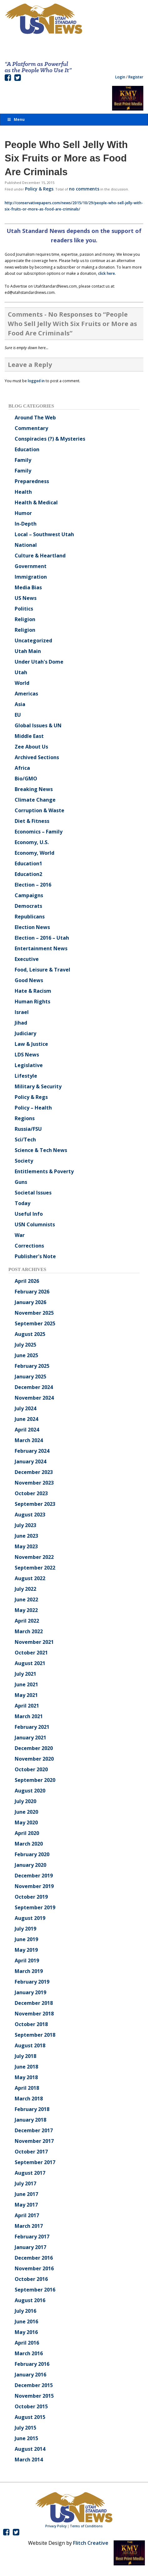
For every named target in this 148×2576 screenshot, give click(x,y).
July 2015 (25, 2427)
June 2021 (26, 1684)
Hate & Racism (33, 990)
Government (31, 566)
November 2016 (34, 2268)
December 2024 (34, 1387)
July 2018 (25, 2056)
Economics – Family (38, 831)
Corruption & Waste (39, 810)
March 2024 (29, 1440)
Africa (22, 767)
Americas (26, 693)
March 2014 (29, 2459)
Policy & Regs (39, 189)
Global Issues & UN (38, 725)
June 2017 (26, 2194)
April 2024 (27, 1429)
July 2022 (25, 1588)
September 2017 (35, 2162)
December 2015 (34, 2385)
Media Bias (28, 587)
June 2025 (26, 1355)
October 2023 (31, 1493)
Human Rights (32, 1001)
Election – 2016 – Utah (42, 937)
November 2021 (34, 1642)
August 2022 (30, 1578)
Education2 (28, 874)
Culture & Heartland (40, 555)
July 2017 (25, 2183)
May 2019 (26, 1949)
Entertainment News (41, 948)
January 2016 (30, 2374)
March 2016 (29, 2353)
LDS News (27, 1054)
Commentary (31, 428)
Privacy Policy (56, 2526)
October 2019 (31, 1896)
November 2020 (34, 1758)
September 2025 (35, 1323)
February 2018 (32, 2109)
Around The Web (35, 417)
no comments (84, 189)
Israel (22, 1012)
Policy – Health (33, 1107)
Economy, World (34, 852)
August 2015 (30, 2417)
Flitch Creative (90, 2542)
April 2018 (27, 2087)
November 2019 (34, 1886)
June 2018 (26, 2066)
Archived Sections (37, 757)
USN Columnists (35, 1224)
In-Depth (26, 523)
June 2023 (26, 1535)
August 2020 (30, 1790)
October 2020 (31, 1769)
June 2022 (26, 1599)
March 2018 (29, 2098)
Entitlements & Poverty (44, 1171)
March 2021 (29, 1716)
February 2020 (32, 1854)
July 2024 (25, 1408)
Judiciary (25, 1033)
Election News (32, 927)
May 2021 (26, 1695)
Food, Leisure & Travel (42, 969)
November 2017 (34, 2141)
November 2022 (34, 1557)
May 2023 (26, 1546)
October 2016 (31, 2279)
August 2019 (30, 1918)
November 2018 (34, 2013)
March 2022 (29, 1631)
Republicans (30, 916)
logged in (36, 380)
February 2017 (32, 2236)
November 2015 (34, 2395)
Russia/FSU (28, 1128)
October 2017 (31, 2151)
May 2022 (26, 1610)
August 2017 (30, 2172)
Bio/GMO (26, 778)
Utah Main (28, 651)
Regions (25, 1118)
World (22, 683)
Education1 (28, 863)
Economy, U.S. (32, 842)
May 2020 (26, 1822)
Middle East (29, 736)
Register (135, 77)
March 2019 (29, 1971)
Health (23, 491)
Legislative (29, 1065)
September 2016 (35, 2289)
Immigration (31, 576)
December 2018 (34, 2003)
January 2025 (30, 1376)
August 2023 (30, 1514)
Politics (24, 608)
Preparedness (32, 481)
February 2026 (32, 1291)
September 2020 (35, 1780)
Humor (23, 513)
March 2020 (29, 1843)
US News (26, 598)
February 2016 (32, 2364)
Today (22, 1203)
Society (24, 1160)
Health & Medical (36, 502)
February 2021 (32, 1726)
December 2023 (34, 1472)
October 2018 (31, 2024)
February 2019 (32, 1981)
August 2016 (30, 2300)
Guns (21, 1182)
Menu (16, 119)
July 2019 (25, 1928)
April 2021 (27, 1705)
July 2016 (25, 2310)
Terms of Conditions (86, 2526)
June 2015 (26, 2438)
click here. (107, 273)
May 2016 (26, 2332)
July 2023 (25, 1525)
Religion (25, 619)
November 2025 (34, 1312)
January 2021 (30, 1737)
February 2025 (32, 1365)
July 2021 (25, 1673)
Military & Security (38, 1086)
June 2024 (26, 1419)
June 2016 (26, 2321)
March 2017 (29, 2225)
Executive (27, 959)
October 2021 (31, 1652)
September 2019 (35, 1907)
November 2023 (34, 1482)
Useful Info (29, 1213)
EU (18, 714)
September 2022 (35, 1567)
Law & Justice (31, 1044)
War (20, 1235)
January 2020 (30, 1865)
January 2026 (30, 1302)
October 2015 (31, 2406)
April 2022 (27, 1620)
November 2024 (34, 1397)
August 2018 (30, 2045)
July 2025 (25, 1344)
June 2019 (26, 1939)
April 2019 (27, 1960)
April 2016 (27, 2342)
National (26, 544)
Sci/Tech (25, 1139)
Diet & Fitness (32, 821)
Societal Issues (33, 1192)
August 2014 (30, 2448)
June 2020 (26, 1811)
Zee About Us (31, 746)
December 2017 (34, 2130)
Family (23, 460)
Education (27, 449)
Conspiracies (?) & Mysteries (50, 438)
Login (120, 77)
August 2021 (30, 1663)
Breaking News (34, 789)
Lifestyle (26, 1075)
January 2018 (30, 2119)
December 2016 (34, 2257)
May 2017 (26, 2204)
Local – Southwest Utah (44, 534)
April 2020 (27, 1833)
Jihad (21, 1022)
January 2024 (30, 1461)
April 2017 (27, 2215)
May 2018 (26, 2077)
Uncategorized (33, 640)
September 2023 (35, 1504)
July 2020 (25, 1801)
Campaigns (29, 895)
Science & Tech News (41, 1150)
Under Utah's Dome (39, 661)
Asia (20, 704)
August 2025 (30, 1334)
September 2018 (35, 2034)
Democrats (28, 905)
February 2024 (32, 1450)
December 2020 (34, 1748)
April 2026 (27, 1281)
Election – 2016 (33, 884)
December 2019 (34, 1875)
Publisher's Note (35, 1256)
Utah (21, 672)
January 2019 (30, 1992)
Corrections (29, 1245)
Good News (29, 980)
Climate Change (35, 799)
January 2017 (30, 2247)
